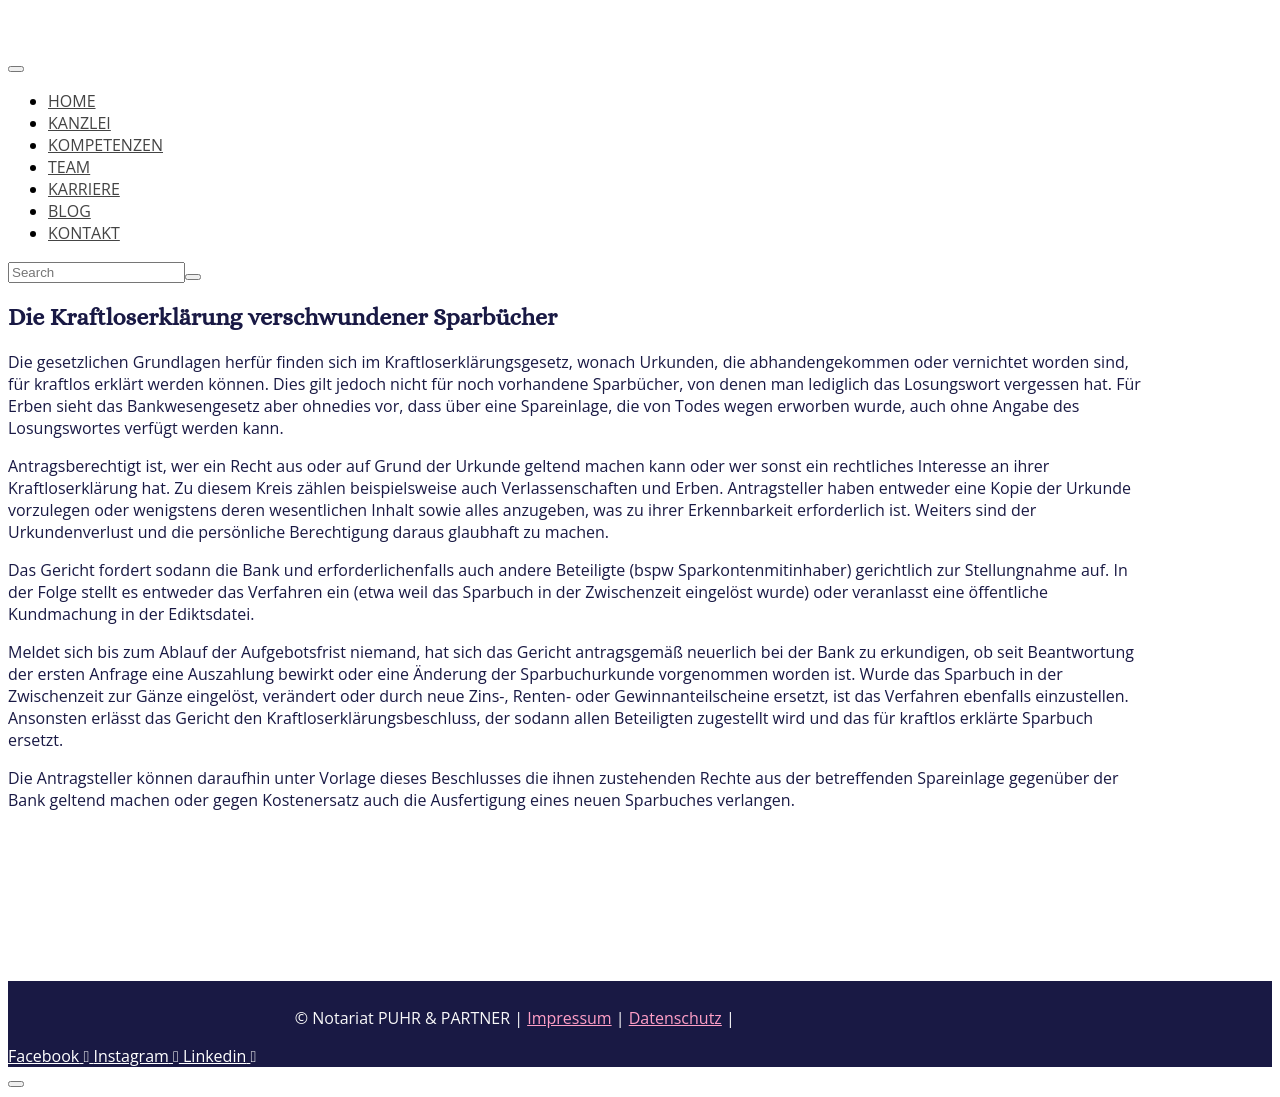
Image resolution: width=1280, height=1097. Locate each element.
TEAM (69, 167)
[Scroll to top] (16, 1084)
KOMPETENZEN (105, 145)
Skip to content (64, 19)
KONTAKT (84, 233)
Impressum (569, 1018)
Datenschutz (675, 1018)
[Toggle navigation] (16, 69)
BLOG (69, 211)
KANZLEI (79, 123)
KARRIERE (84, 189)
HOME (72, 101)
